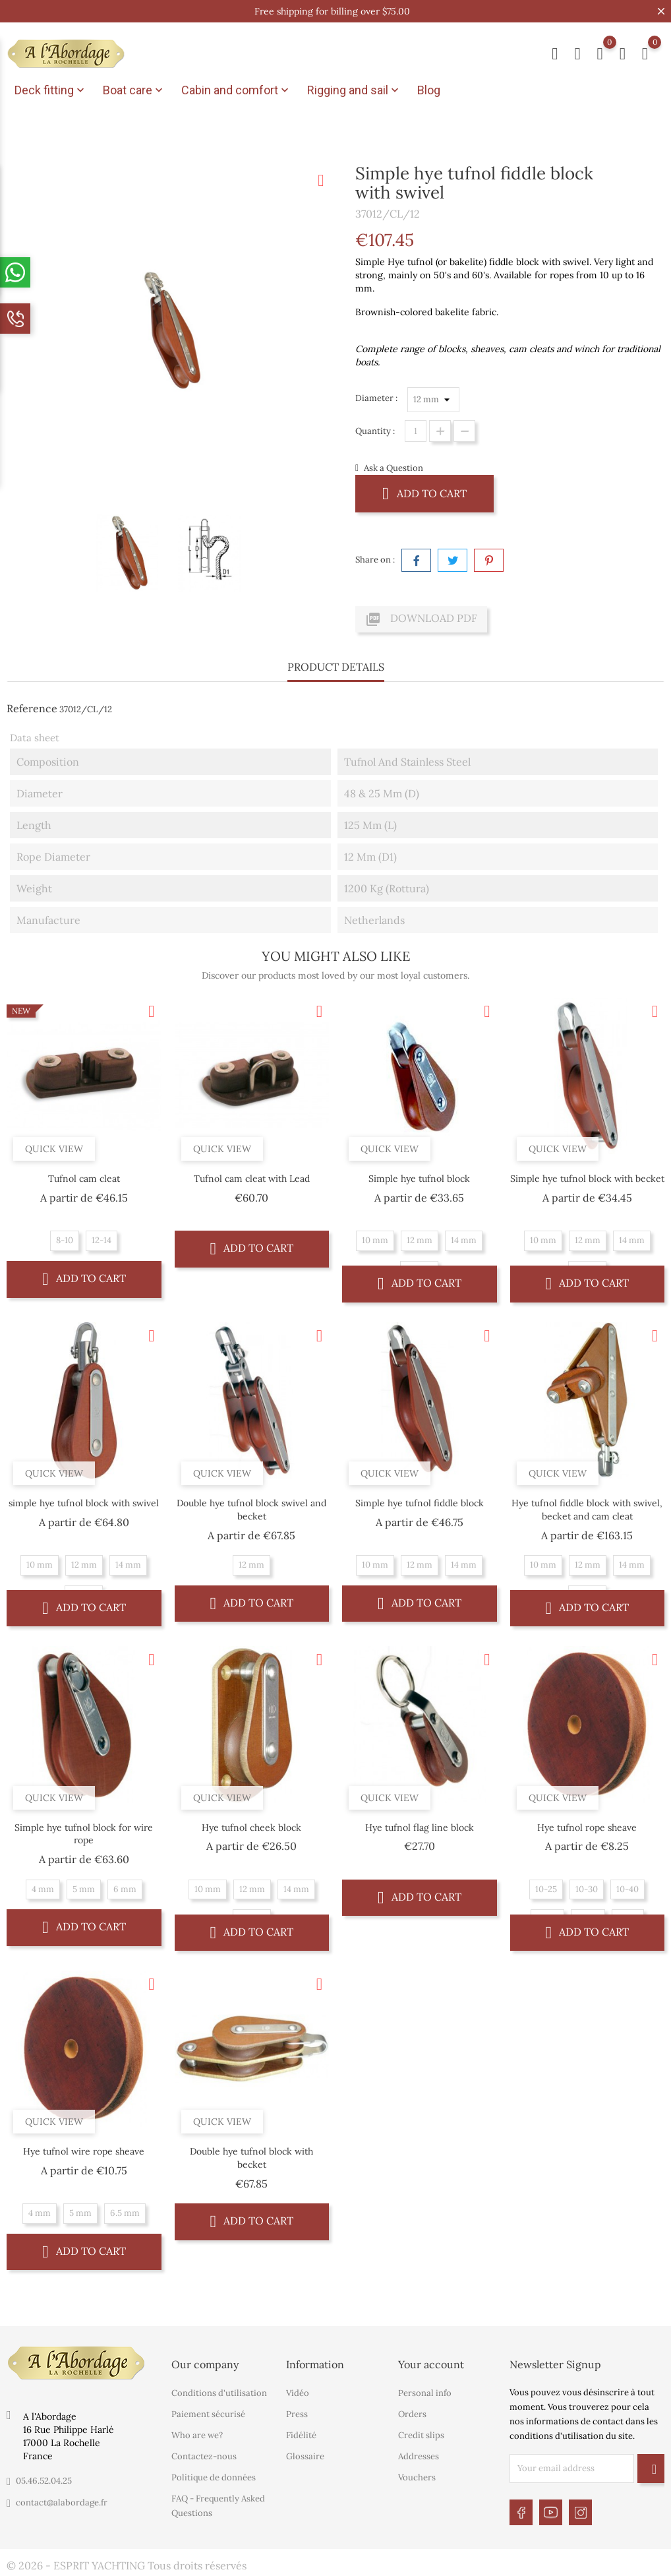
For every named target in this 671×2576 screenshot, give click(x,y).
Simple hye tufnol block (419, 1178)
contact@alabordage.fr (61, 2502)
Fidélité (301, 2435)
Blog (428, 90)
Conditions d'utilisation (219, 2393)
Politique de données (213, 2477)
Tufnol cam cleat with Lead (252, 1178)
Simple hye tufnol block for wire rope (84, 1834)
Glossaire (305, 2456)
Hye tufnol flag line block (419, 1827)
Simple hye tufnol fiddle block (419, 1503)
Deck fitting (51, 90)
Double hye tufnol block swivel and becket (251, 1509)
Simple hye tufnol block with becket (587, 1178)
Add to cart (424, 493)
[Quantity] (415, 431)
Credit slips (421, 2435)
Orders (412, 2414)
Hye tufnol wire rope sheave (83, 2151)
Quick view (54, 1149)
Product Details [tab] (335, 666)
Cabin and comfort (236, 90)
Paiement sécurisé (208, 2414)
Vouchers (417, 2477)
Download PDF (421, 619)
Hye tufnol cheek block (251, 1827)
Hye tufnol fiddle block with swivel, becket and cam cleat (586, 1509)
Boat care (134, 90)
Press (297, 2414)
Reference (32, 708)
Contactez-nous (204, 2456)
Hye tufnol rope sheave (587, 1827)
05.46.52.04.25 (44, 2480)
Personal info (425, 2393)
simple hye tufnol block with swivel (84, 1503)
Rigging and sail (354, 90)
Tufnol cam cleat (84, 1178)
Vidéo (297, 2393)
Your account (431, 2364)
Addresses (418, 2456)
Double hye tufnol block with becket (251, 2157)
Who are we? (197, 2435)
